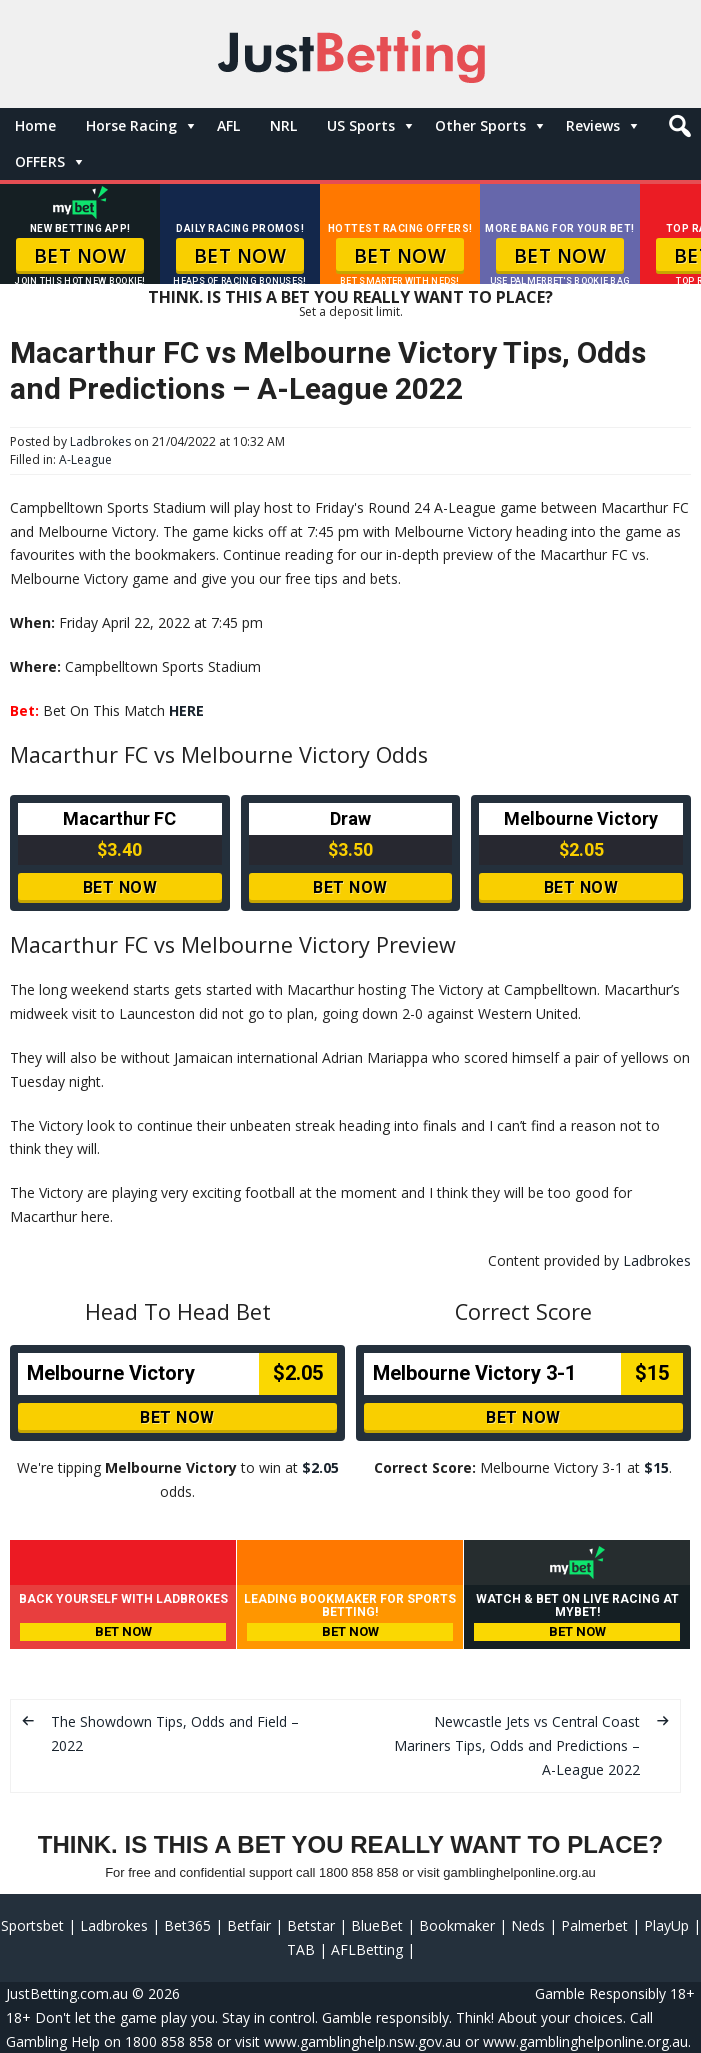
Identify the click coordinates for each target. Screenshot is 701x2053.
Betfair (249, 1925)
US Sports (361, 125)
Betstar (311, 1925)
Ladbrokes (100, 441)
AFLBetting (367, 1949)
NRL (283, 125)
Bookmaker (457, 1925)
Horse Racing (131, 125)
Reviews (593, 125)
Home (35, 125)
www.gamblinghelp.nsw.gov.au (362, 2041)
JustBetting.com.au (67, 1993)
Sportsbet (32, 1925)
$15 (656, 1467)
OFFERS (40, 161)
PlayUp (666, 1925)
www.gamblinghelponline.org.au (585, 2041)
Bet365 (187, 1925)
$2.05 (320, 1467)
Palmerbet (594, 1925)
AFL (228, 125)
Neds (528, 1925)
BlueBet (377, 1925)
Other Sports (480, 125)
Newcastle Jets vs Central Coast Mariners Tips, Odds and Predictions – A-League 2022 (517, 1745)
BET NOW (80, 256)
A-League (85, 459)
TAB (301, 1949)
